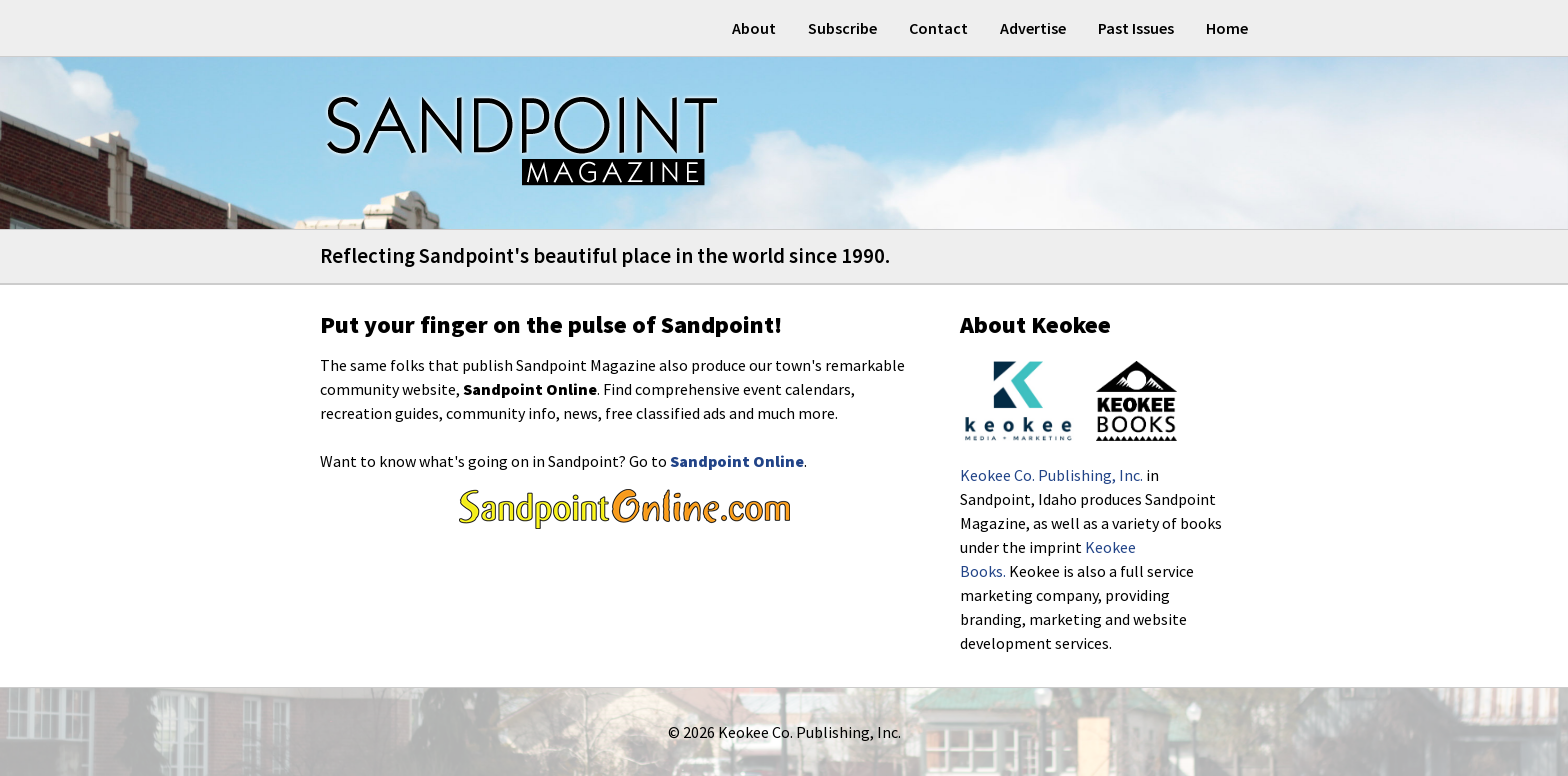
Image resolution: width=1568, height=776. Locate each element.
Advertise (1033, 28)
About (754, 28)
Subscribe (842, 28)
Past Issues (1136, 28)
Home (1227, 28)
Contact (938, 28)
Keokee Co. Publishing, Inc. (1051, 475)
